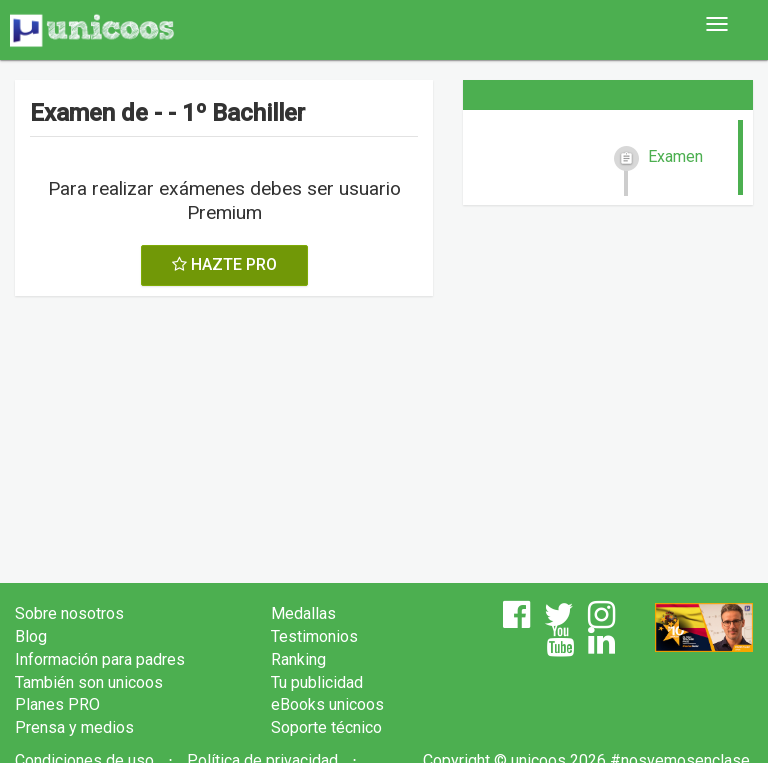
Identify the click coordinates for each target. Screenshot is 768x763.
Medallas (303, 613)
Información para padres (100, 659)
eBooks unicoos (327, 704)
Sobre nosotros (69, 613)
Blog (31, 636)
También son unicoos (89, 682)
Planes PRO (57, 704)
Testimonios (314, 636)
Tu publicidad (317, 682)
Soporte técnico (326, 727)
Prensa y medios (74, 727)
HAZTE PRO (224, 264)
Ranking (298, 659)
